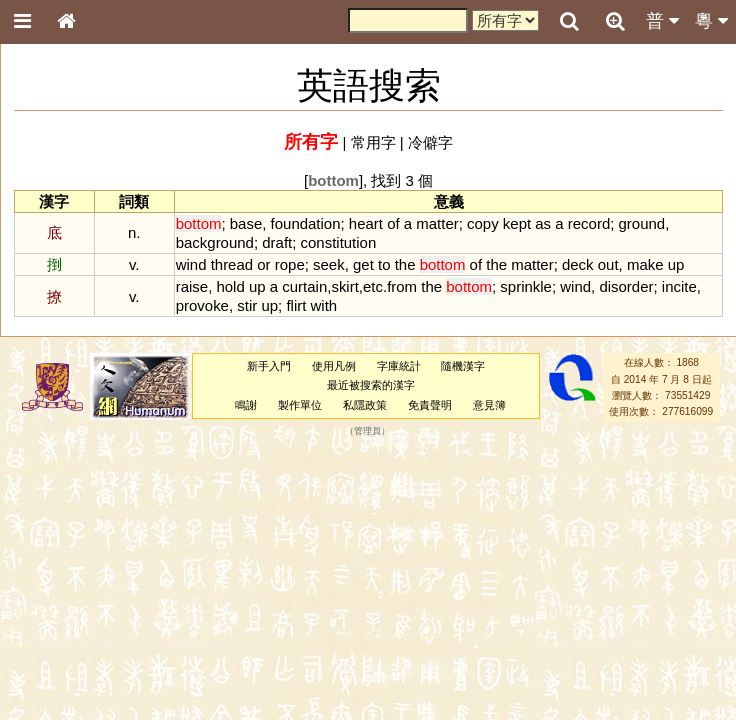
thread (232, 264)
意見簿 (489, 405)
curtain (304, 286)
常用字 (373, 142)
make (645, 264)
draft (277, 242)
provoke (202, 305)
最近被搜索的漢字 (371, 385)
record (589, 223)
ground (642, 223)
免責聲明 (430, 405)
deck (578, 264)
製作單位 (300, 405)
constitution (339, 242)
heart (366, 223)
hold (230, 286)
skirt (344, 286)
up (676, 264)
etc (373, 286)
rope (290, 264)
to (384, 264)
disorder (626, 286)
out (608, 264)
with (324, 305)
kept (517, 223)
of (393, 223)
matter (437, 223)
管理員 (367, 431)
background (215, 242)
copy (483, 223)
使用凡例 (334, 366)
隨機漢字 (463, 366)
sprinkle (526, 286)
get (363, 264)
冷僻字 (430, 142)
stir (247, 305)
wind (191, 264)
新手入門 (269, 366)
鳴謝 (246, 405)
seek (329, 264)
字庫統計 (399, 366)
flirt (296, 305)
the (405, 264)
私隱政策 (365, 405)
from (402, 286)
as (543, 223)
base (246, 223)
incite (679, 286)
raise (192, 286)
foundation (306, 223)
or (263, 264)
